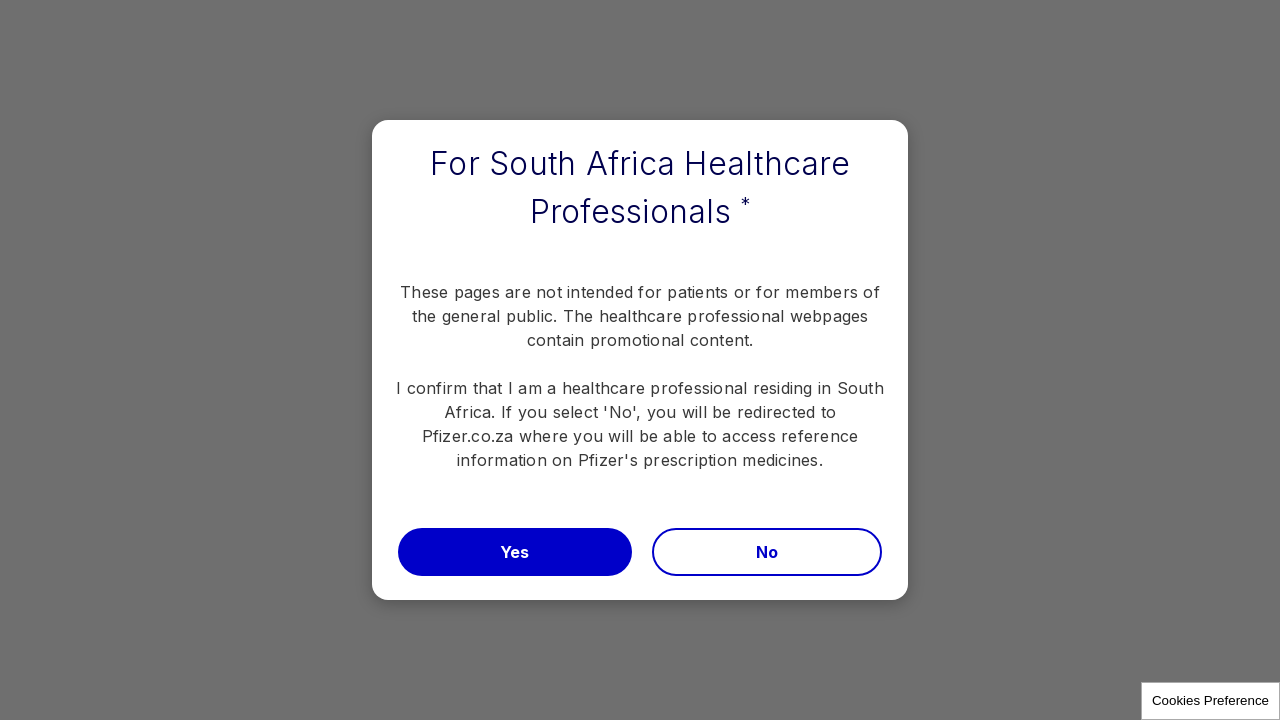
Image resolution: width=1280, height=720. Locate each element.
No (767, 552)
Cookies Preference (1210, 700)
